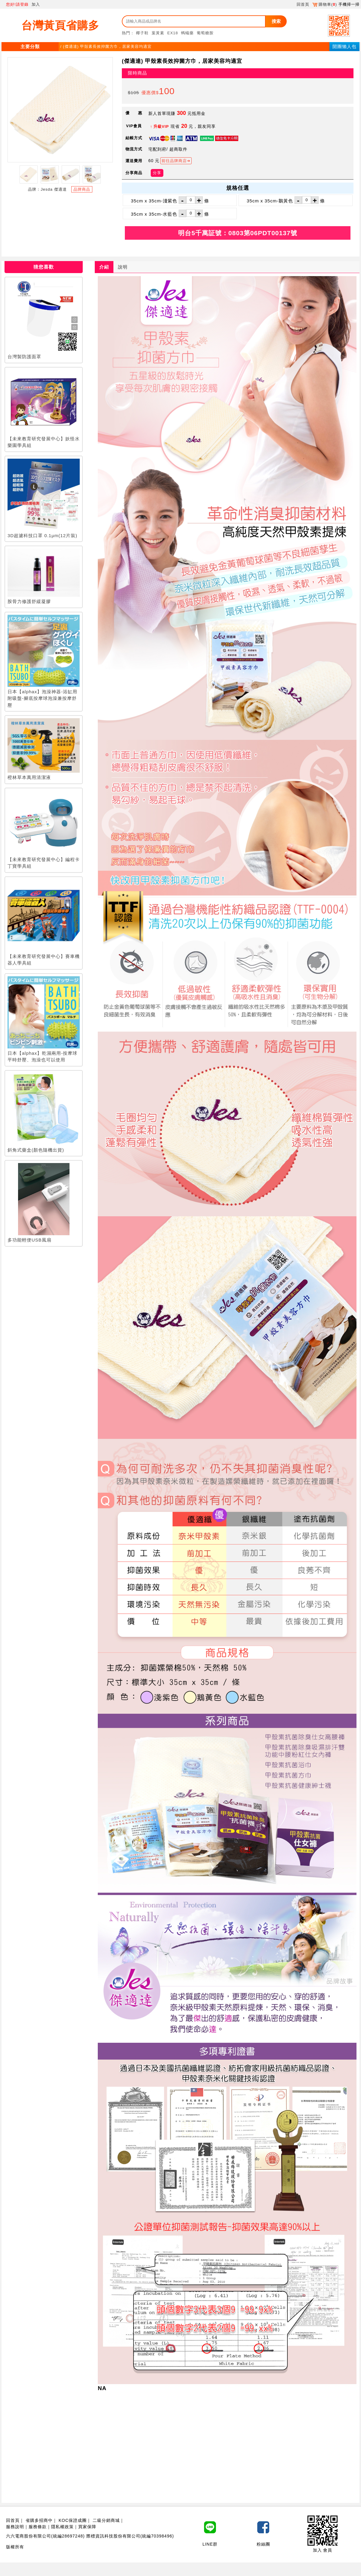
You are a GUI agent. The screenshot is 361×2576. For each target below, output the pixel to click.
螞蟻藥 (187, 33)
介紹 (104, 266)
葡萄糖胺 (205, 33)
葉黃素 (158, 33)
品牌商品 (81, 189)
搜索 (276, 21)
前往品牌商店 (174, 160)
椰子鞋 (142, 33)
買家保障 (87, 2526)
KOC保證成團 (73, 2520)
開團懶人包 (344, 46)
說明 (123, 266)
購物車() (324, 4)
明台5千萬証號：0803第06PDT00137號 (237, 232)
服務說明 (15, 2526)
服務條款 (38, 2526)
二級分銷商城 (106, 2520)
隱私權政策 (62, 2526)
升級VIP (161, 126)
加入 (36, 4)
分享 (157, 173)
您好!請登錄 (17, 4)
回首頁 (303, 4)
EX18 (172, 33)
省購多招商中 (39, 2520)
